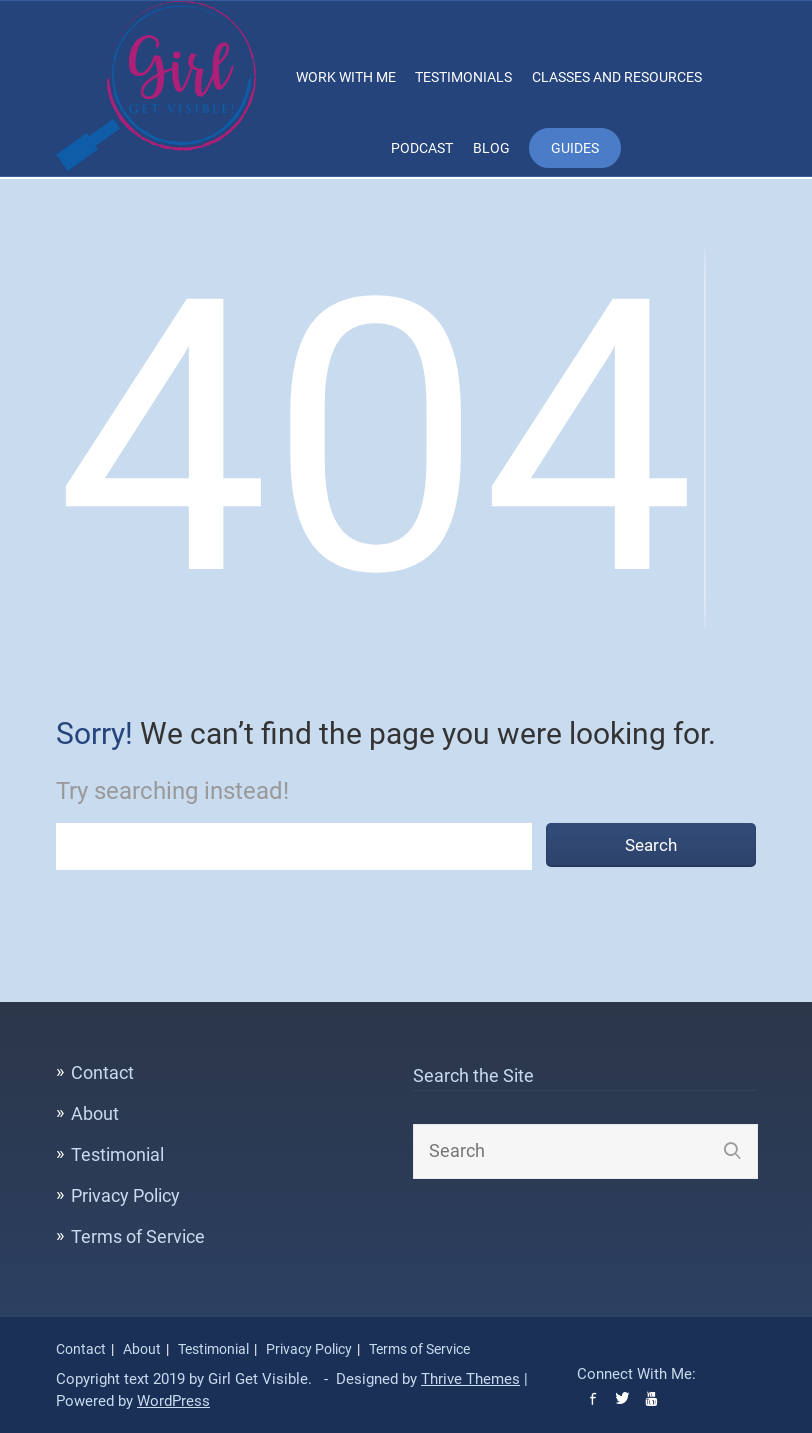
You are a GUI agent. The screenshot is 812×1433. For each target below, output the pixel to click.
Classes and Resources (617, 77)
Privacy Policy (125, 1195)
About (95, 1113)
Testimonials (463, 77)
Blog (491, 148)
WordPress (173, 1401)
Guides (575, 148)
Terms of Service (138, 1236)
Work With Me (346, 77)
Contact (102, 1072)
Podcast (422, 148)
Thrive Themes (470, 1379)
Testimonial (117, 1154)
